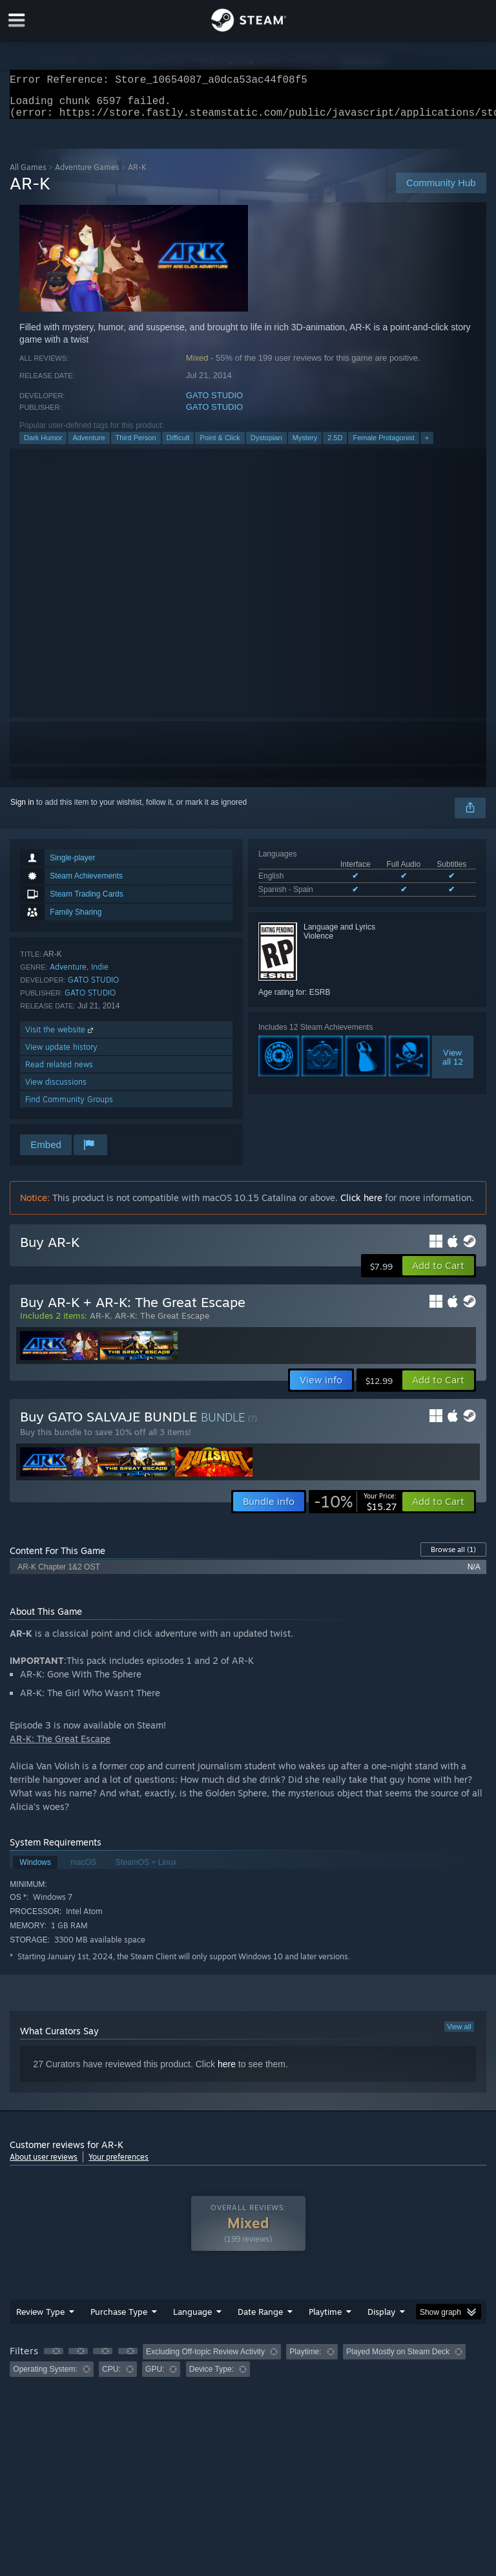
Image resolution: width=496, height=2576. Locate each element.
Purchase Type (118, 2319)
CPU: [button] (111, 2376)
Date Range (260, 2319)
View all (459, 2034)
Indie (99, 974)
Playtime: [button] (305, 2359)
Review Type (40, 2319)
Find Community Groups (69, 1107)
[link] (355, 1509)
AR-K (100, 1323)
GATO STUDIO (214, 403)
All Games (28, 175)
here (227, 2072)
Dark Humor (43, 445)
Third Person (136, 445)
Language (192, 2319)
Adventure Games (87, 175)
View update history (61, 1054)
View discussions (56, 1089)
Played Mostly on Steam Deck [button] (398, 2359)
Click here (361, 1205)
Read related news (59, 1072)
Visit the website (60, 1037)
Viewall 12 (452, 1064)
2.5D (334, 445)
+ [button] (427, 445)
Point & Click (220, 445)
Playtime (325, 2319)
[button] (438, 1273)
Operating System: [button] (45, 2376)
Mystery (305, 445)
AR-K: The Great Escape (162, 1323)
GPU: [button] (154, 2376)
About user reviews (44, 2164)
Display (381, 2319)
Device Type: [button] (211, 2376)
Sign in (22, 809)
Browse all (453, 1557)
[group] (248, 2368)
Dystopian (266, 445)
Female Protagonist (383, 445)
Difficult (178, 445)
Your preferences (118, 2164)
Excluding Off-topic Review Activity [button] (205, 2359)
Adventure (88, 445)
